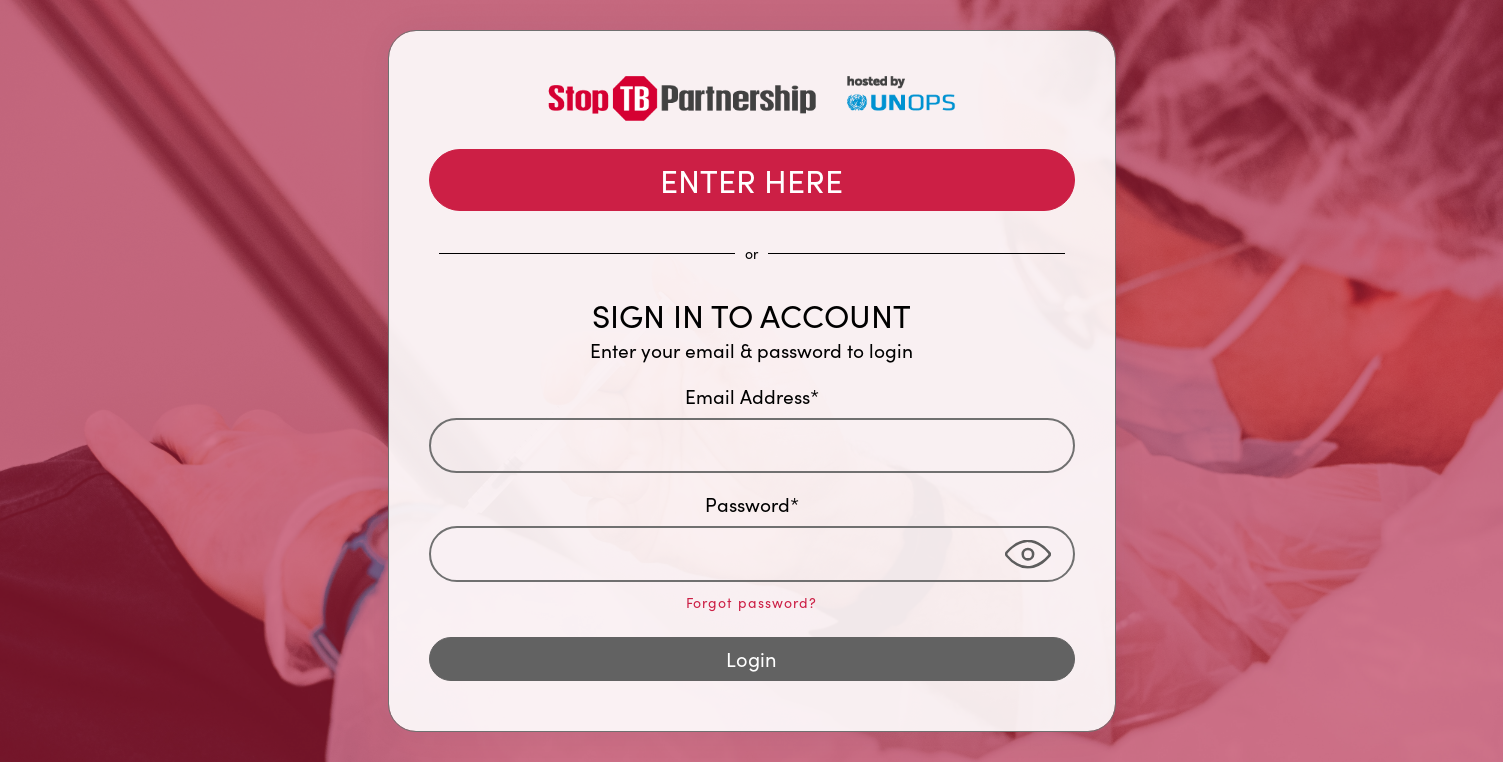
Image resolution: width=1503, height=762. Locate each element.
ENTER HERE (751, 180)
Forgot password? (751, 602)
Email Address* (752, 396)
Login (751, 658)
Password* (752, 504)
